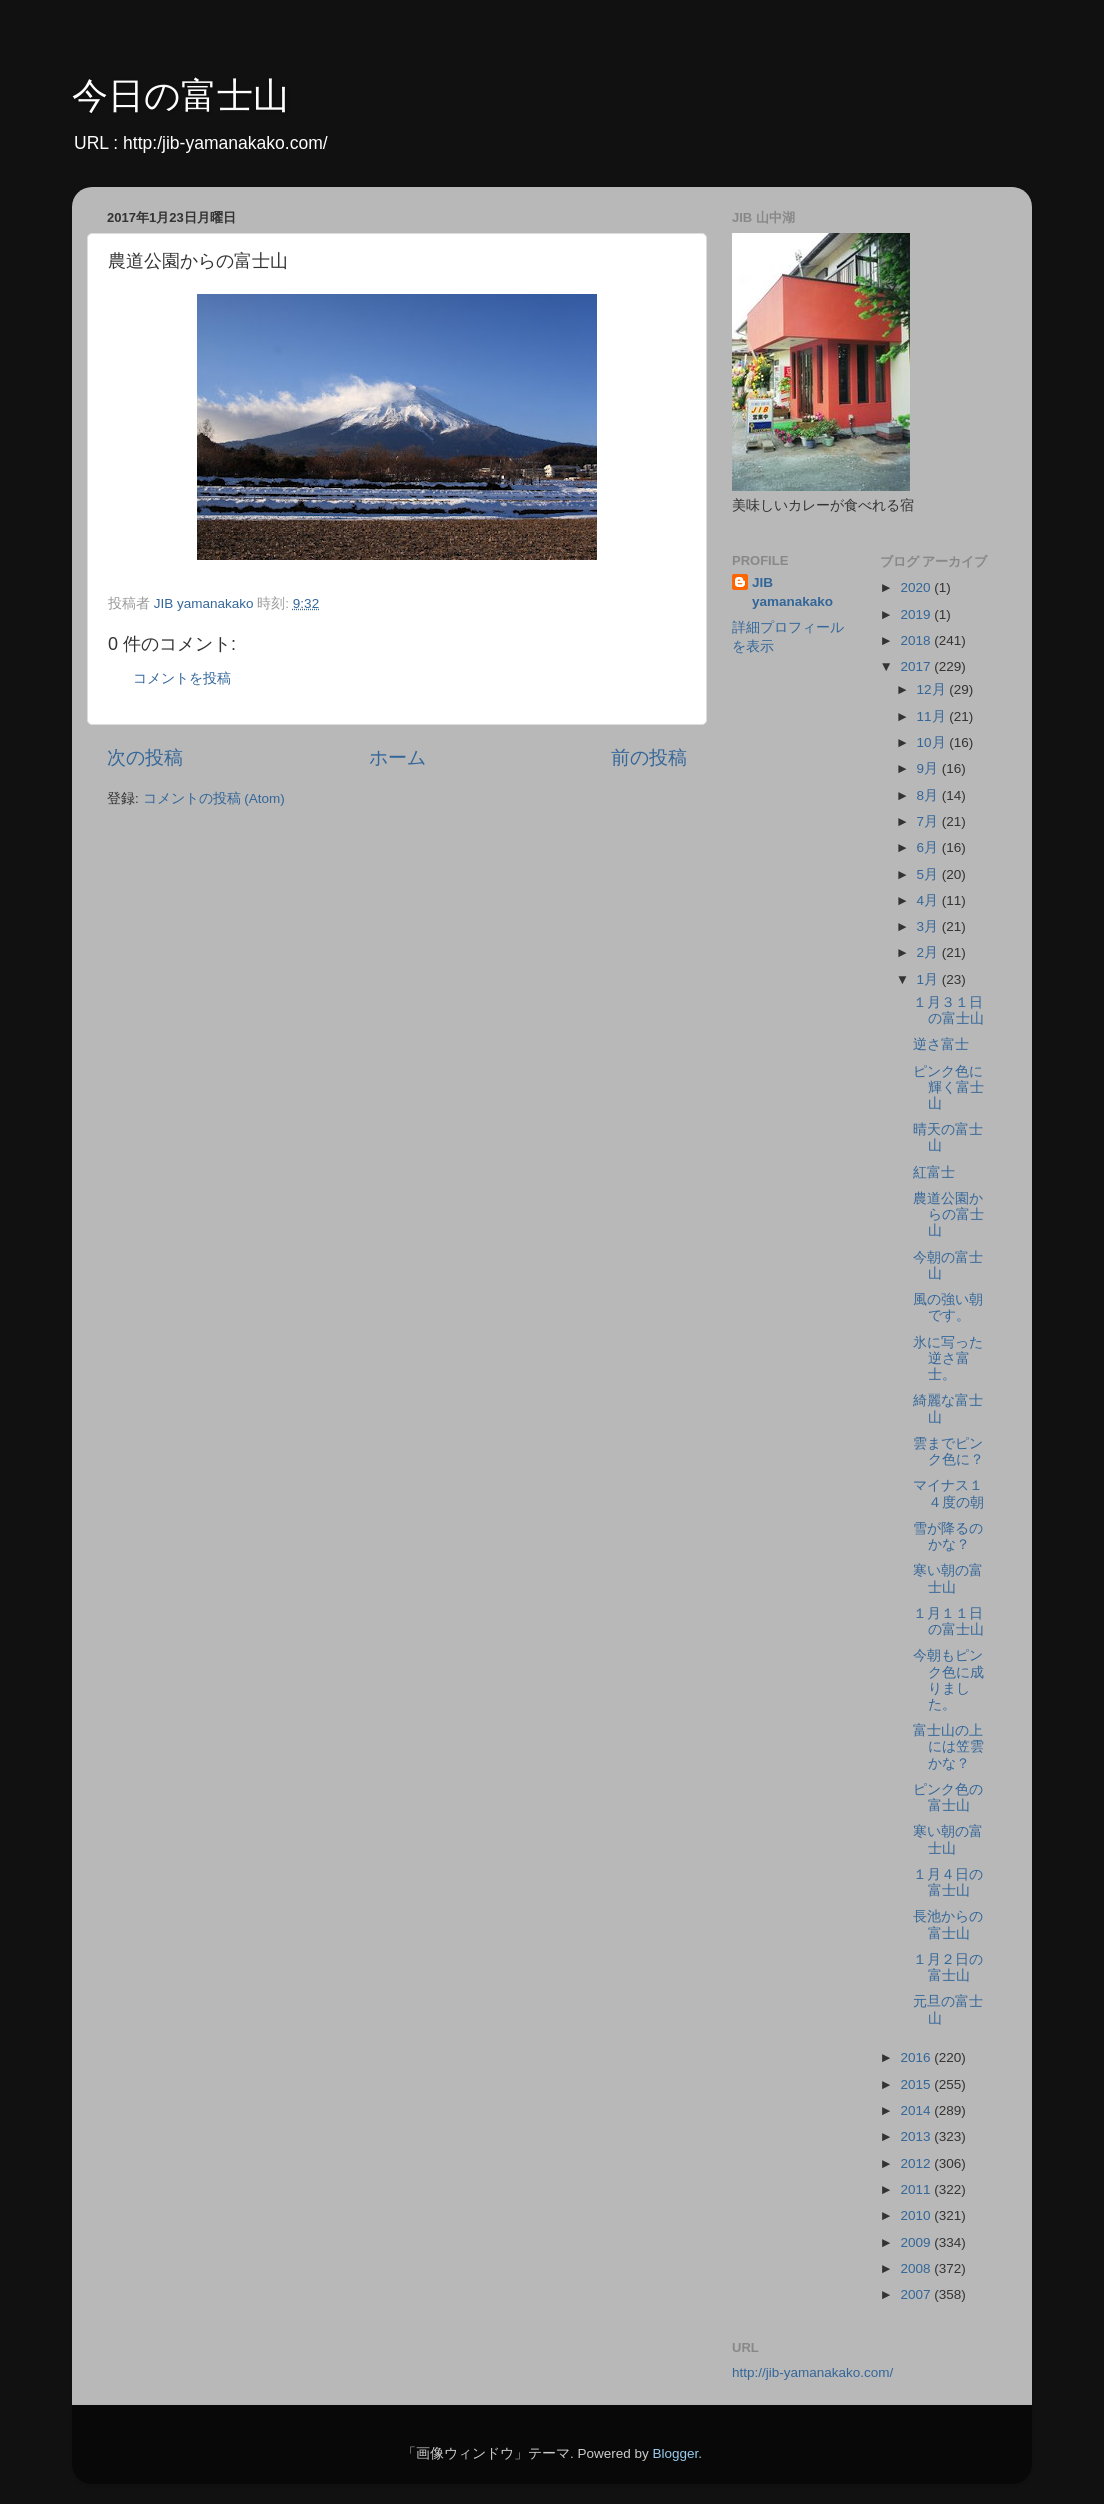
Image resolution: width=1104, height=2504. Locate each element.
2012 (917, 2163)
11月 (933, 716)
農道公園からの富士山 (948, 1214)
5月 (929, 874)
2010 (917, 2215)
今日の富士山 (180, 95)
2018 (917, 640)
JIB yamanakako (792, 592)
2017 (917, 666)
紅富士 (934, 1172)
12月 (933, 689)
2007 (917, 2294)
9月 (929, 768)
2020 (917, 587)
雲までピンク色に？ (948, 1451)
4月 (929, 900)
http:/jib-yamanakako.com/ (225, 143)
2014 (917, 2110)
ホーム (397, 757)
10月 (933, 742)
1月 (929, 979)
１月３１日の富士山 (948, 1010)
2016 (917, 2057)
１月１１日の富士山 (948, 1621)
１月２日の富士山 (948, 1967)
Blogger (675, 2453)
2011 (917, 2189)
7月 (929, 821)
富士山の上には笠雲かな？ (948, 1746)
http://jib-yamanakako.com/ (812, 2372)
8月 (929, 795)
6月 (929, 847)
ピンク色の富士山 (948, 1797)
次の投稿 (145, 757)
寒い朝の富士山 (948, 1578)
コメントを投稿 (182, 678)
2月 (929, 952)
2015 (917, 2084)
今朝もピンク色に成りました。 (948, 1680)
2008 (917, 2268)
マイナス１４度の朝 (948, 1493)
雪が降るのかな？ (948, 1536)
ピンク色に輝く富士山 (948, 1087)
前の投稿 (649, 757)
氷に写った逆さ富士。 (948, 1358)
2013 (917, 2136)
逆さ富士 (941, 1044)
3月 (929, 926)
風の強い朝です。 (948, 1307)
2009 (917, 2242)
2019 (917, 614)
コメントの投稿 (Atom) (214, 798)
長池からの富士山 (948, 1924)
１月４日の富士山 (948, 1882)
